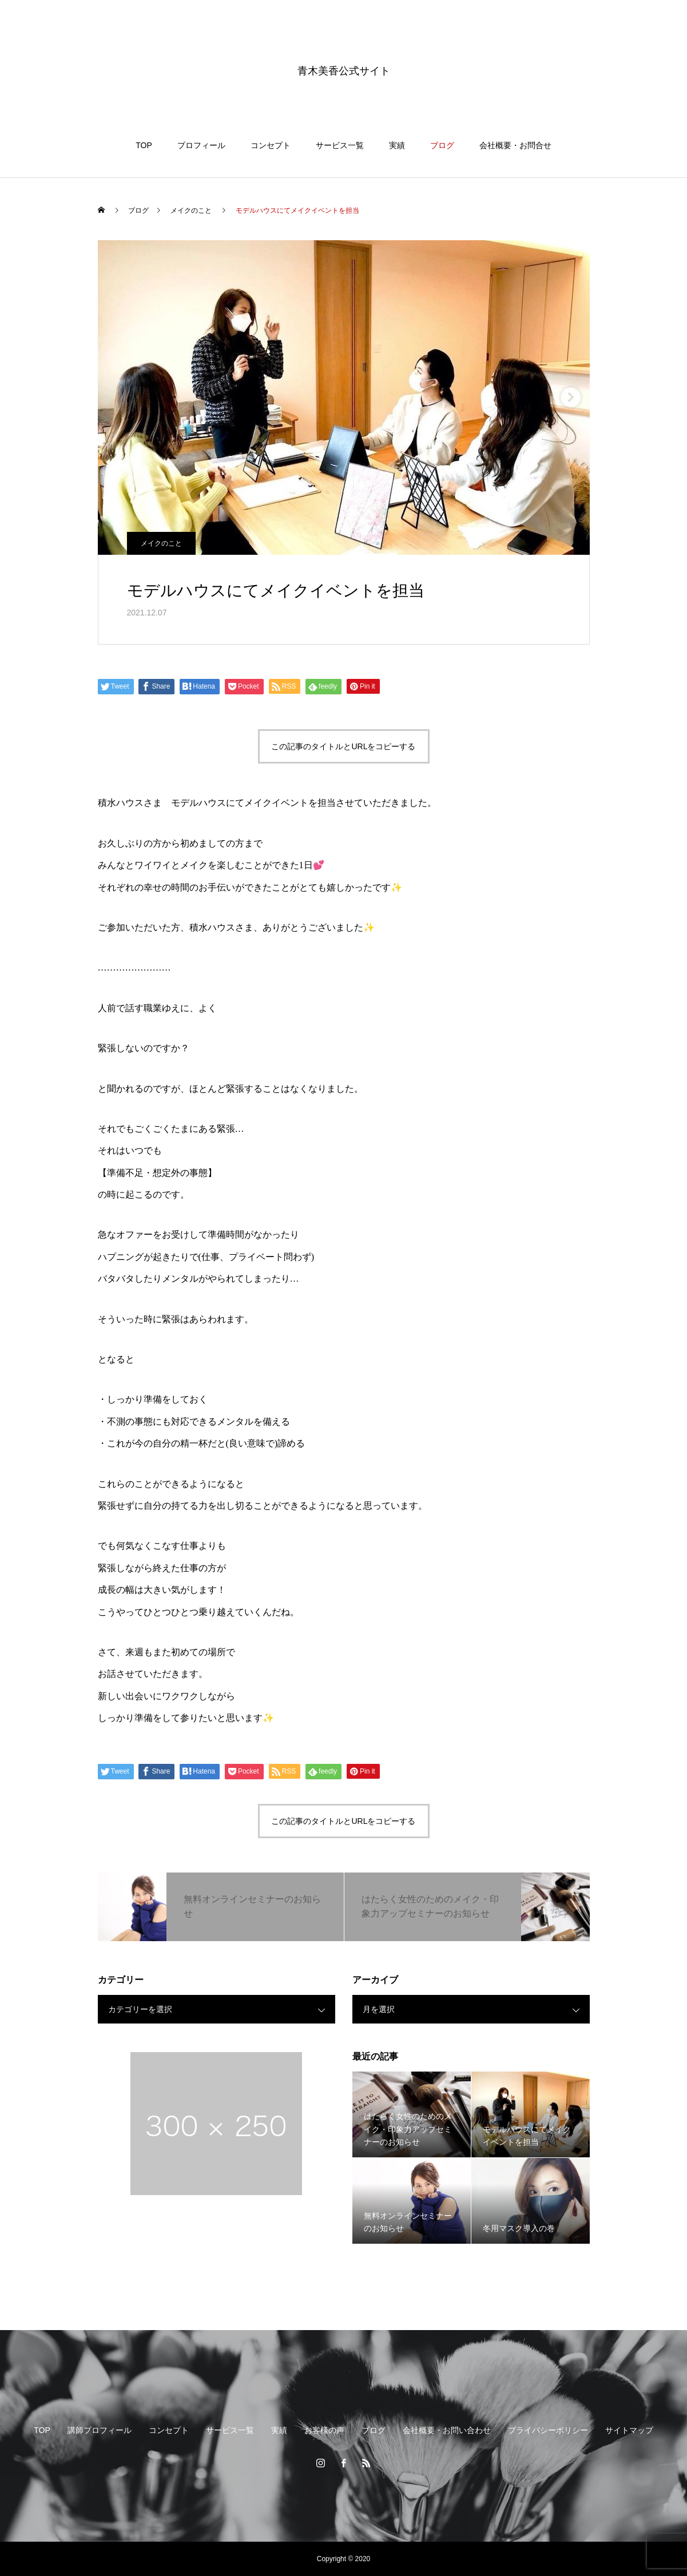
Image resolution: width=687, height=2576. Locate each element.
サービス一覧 (340, 145)
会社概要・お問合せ (515, 145)
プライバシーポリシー (548, 2430)
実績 (397, 145)
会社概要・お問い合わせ (447, 2430)
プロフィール (201, 145)
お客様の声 (324, 2430)
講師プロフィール (99, 2430)
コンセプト (271, 145)
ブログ (442, 145)
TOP (144, 145)
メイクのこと (161, 543)
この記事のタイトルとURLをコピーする (343, 746)
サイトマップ (629, 2430)
